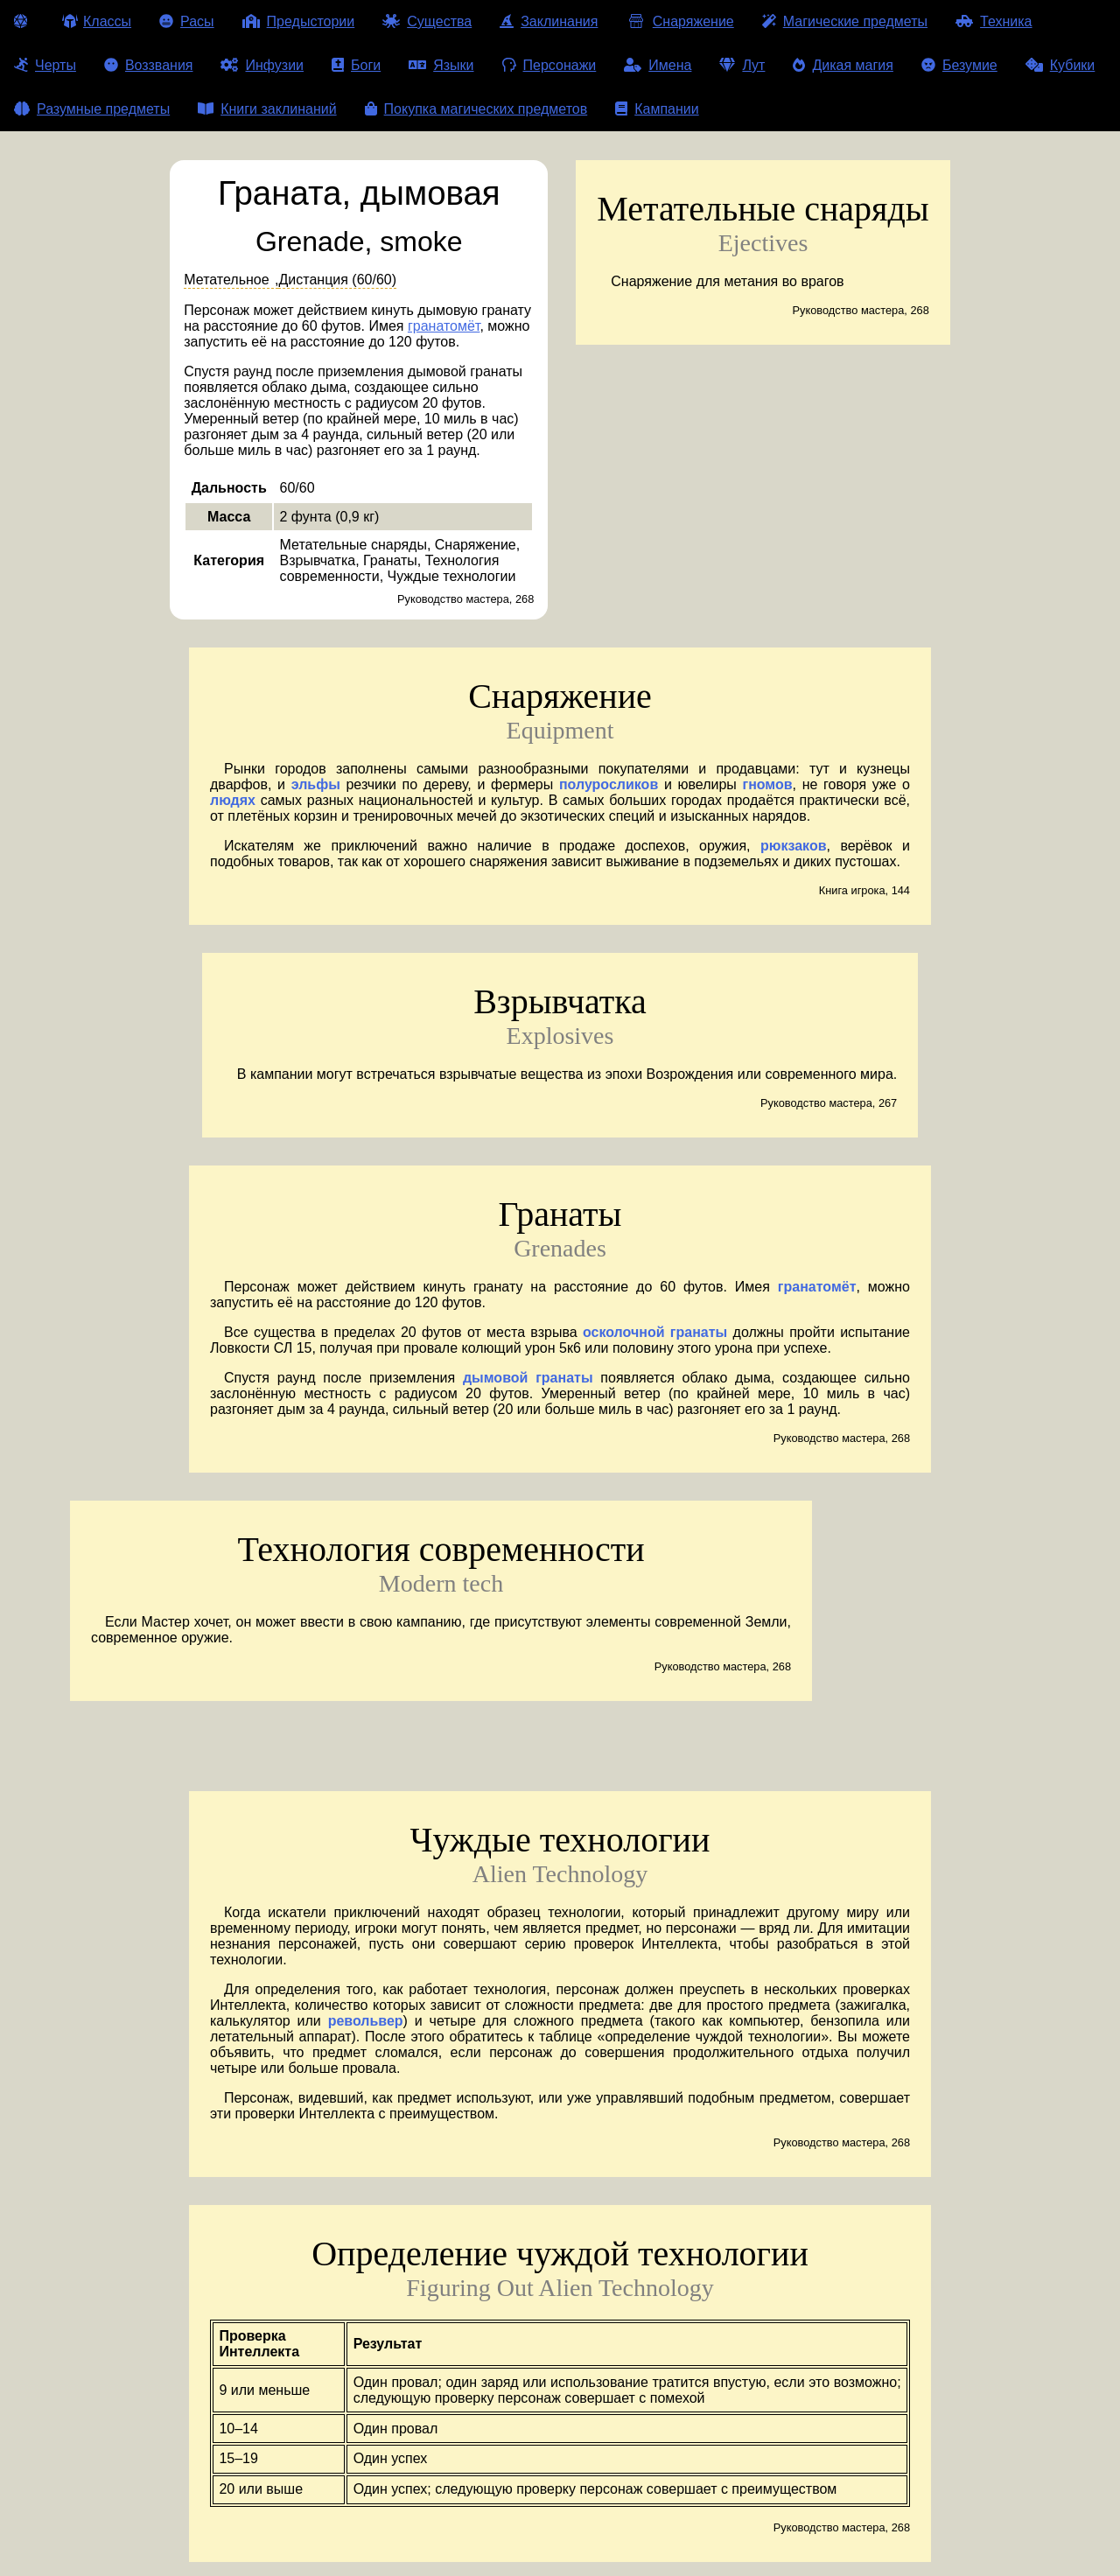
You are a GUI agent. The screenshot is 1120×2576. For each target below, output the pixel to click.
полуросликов (608, 784)
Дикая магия (842, 65)
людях (233, 800)
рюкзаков (793, 845)
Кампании (657, 109)
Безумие (959, 65)
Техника (994, 21)
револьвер (365, 2020)
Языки (441, 65)
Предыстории (298, 21)
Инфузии (262, 65)
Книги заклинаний (267, 109)
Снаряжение (679, 21)
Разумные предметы (92, 109)
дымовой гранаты (528, 1377)
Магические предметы (845, 21)
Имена (657, 65)
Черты (45, 65)
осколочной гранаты (655, 1332)
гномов (767, 784)
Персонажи (549, 65)
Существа (427, 21)
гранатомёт (444, 325)
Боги (356, 65)
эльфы (315, 784)
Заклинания (549, 21)
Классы (96, 21)
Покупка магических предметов (476, 109)
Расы (186, 21)
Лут (742, 65)
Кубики (1061, 65)
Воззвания (148, 65)
